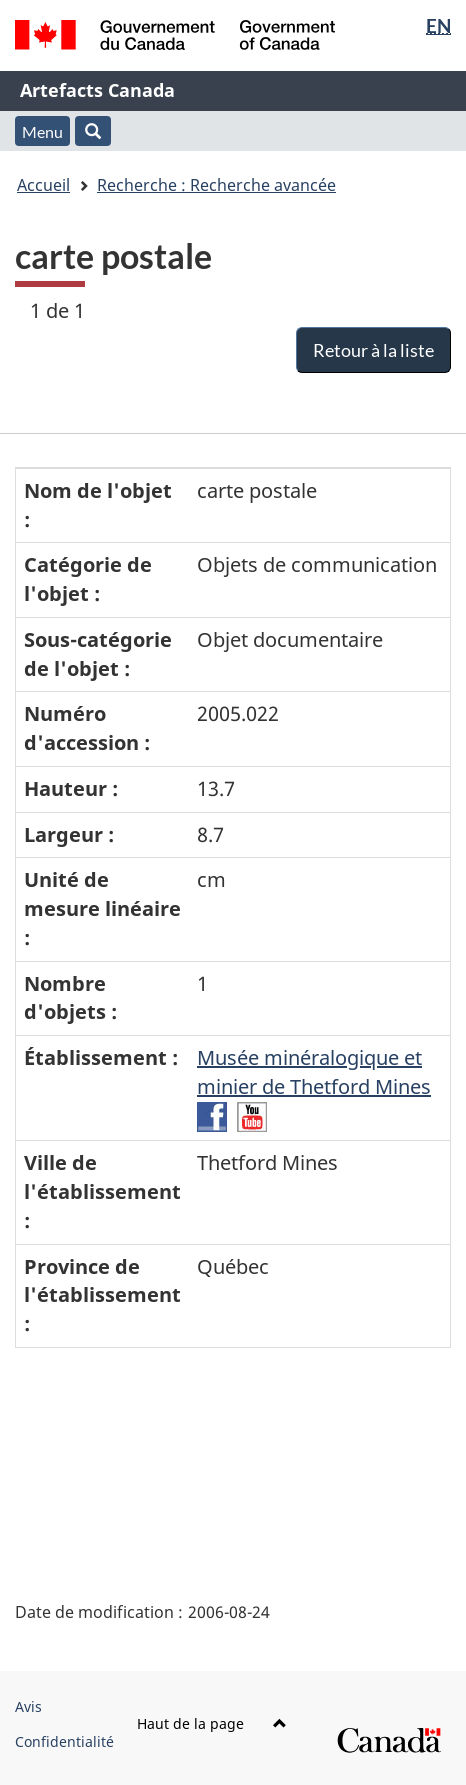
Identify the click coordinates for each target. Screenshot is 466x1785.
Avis (28, 1706)
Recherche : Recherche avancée (216, 185)
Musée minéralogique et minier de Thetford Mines (314, 1072)
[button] (93, 131)
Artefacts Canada (97, 90)
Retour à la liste (373, 350)
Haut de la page (212, 1723)
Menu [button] (42, 131)
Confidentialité (64, 1741)
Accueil (43, 185)
